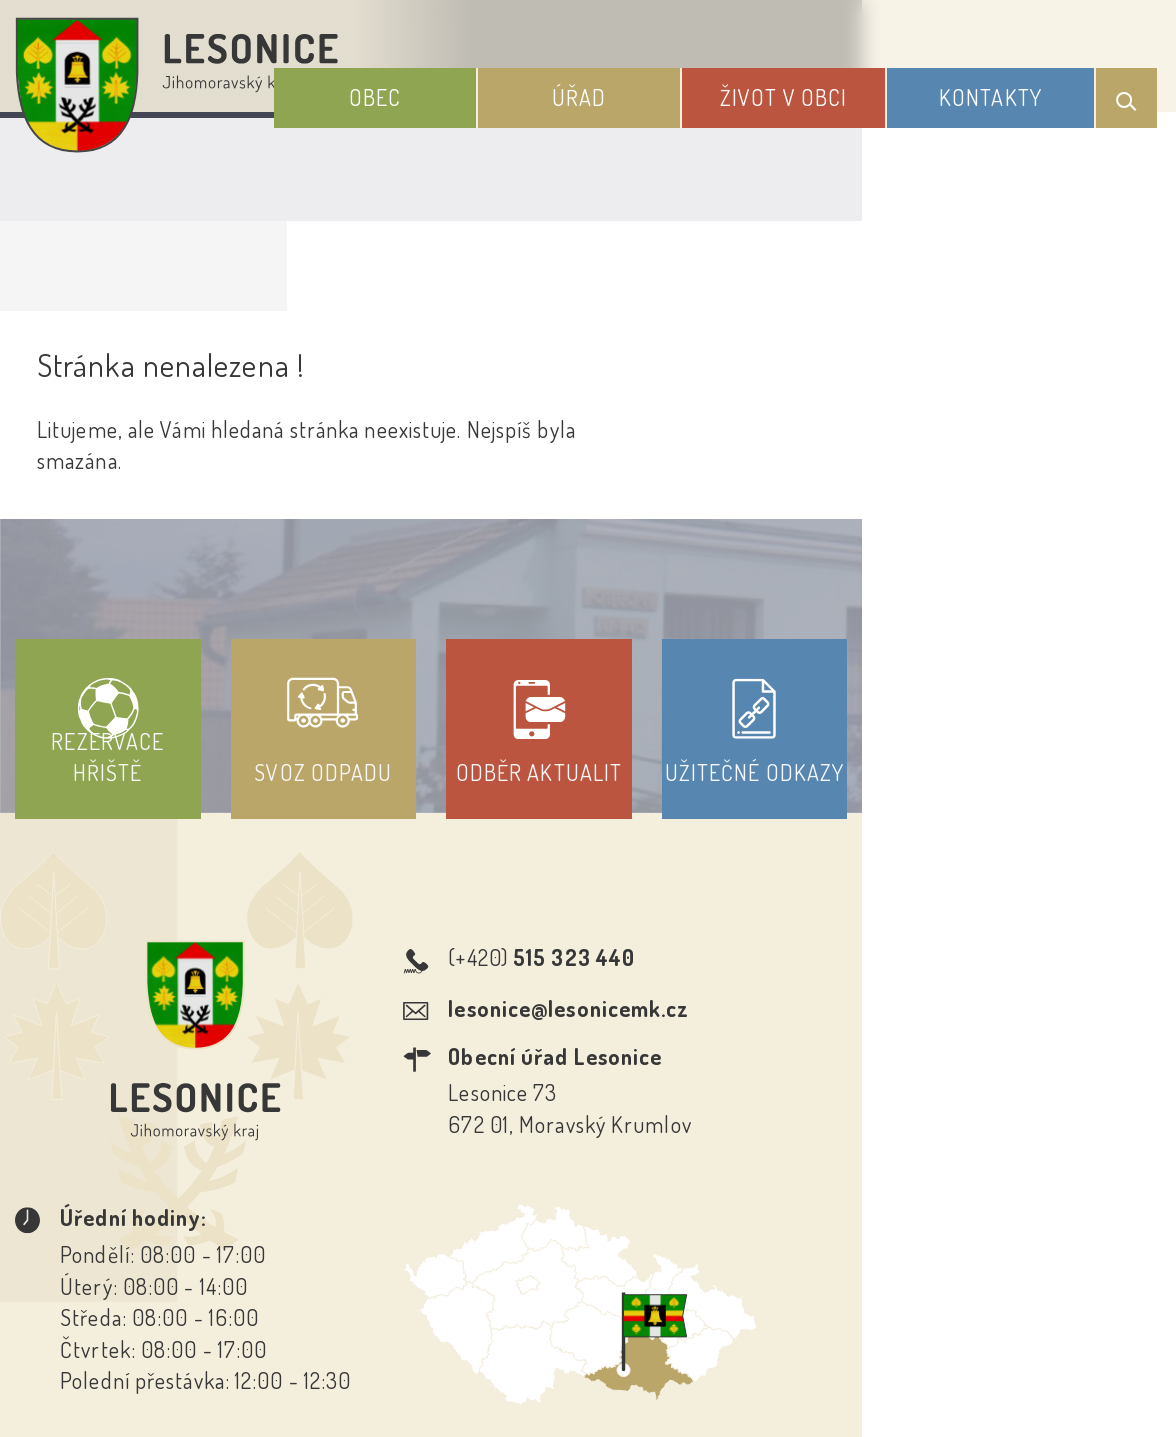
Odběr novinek (662, 1224)
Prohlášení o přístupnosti (441, 1224)
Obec (472, 88)
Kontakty (1007, 88)
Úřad (649, 88)
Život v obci (826, 88)
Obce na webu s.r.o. (923, 1321)
